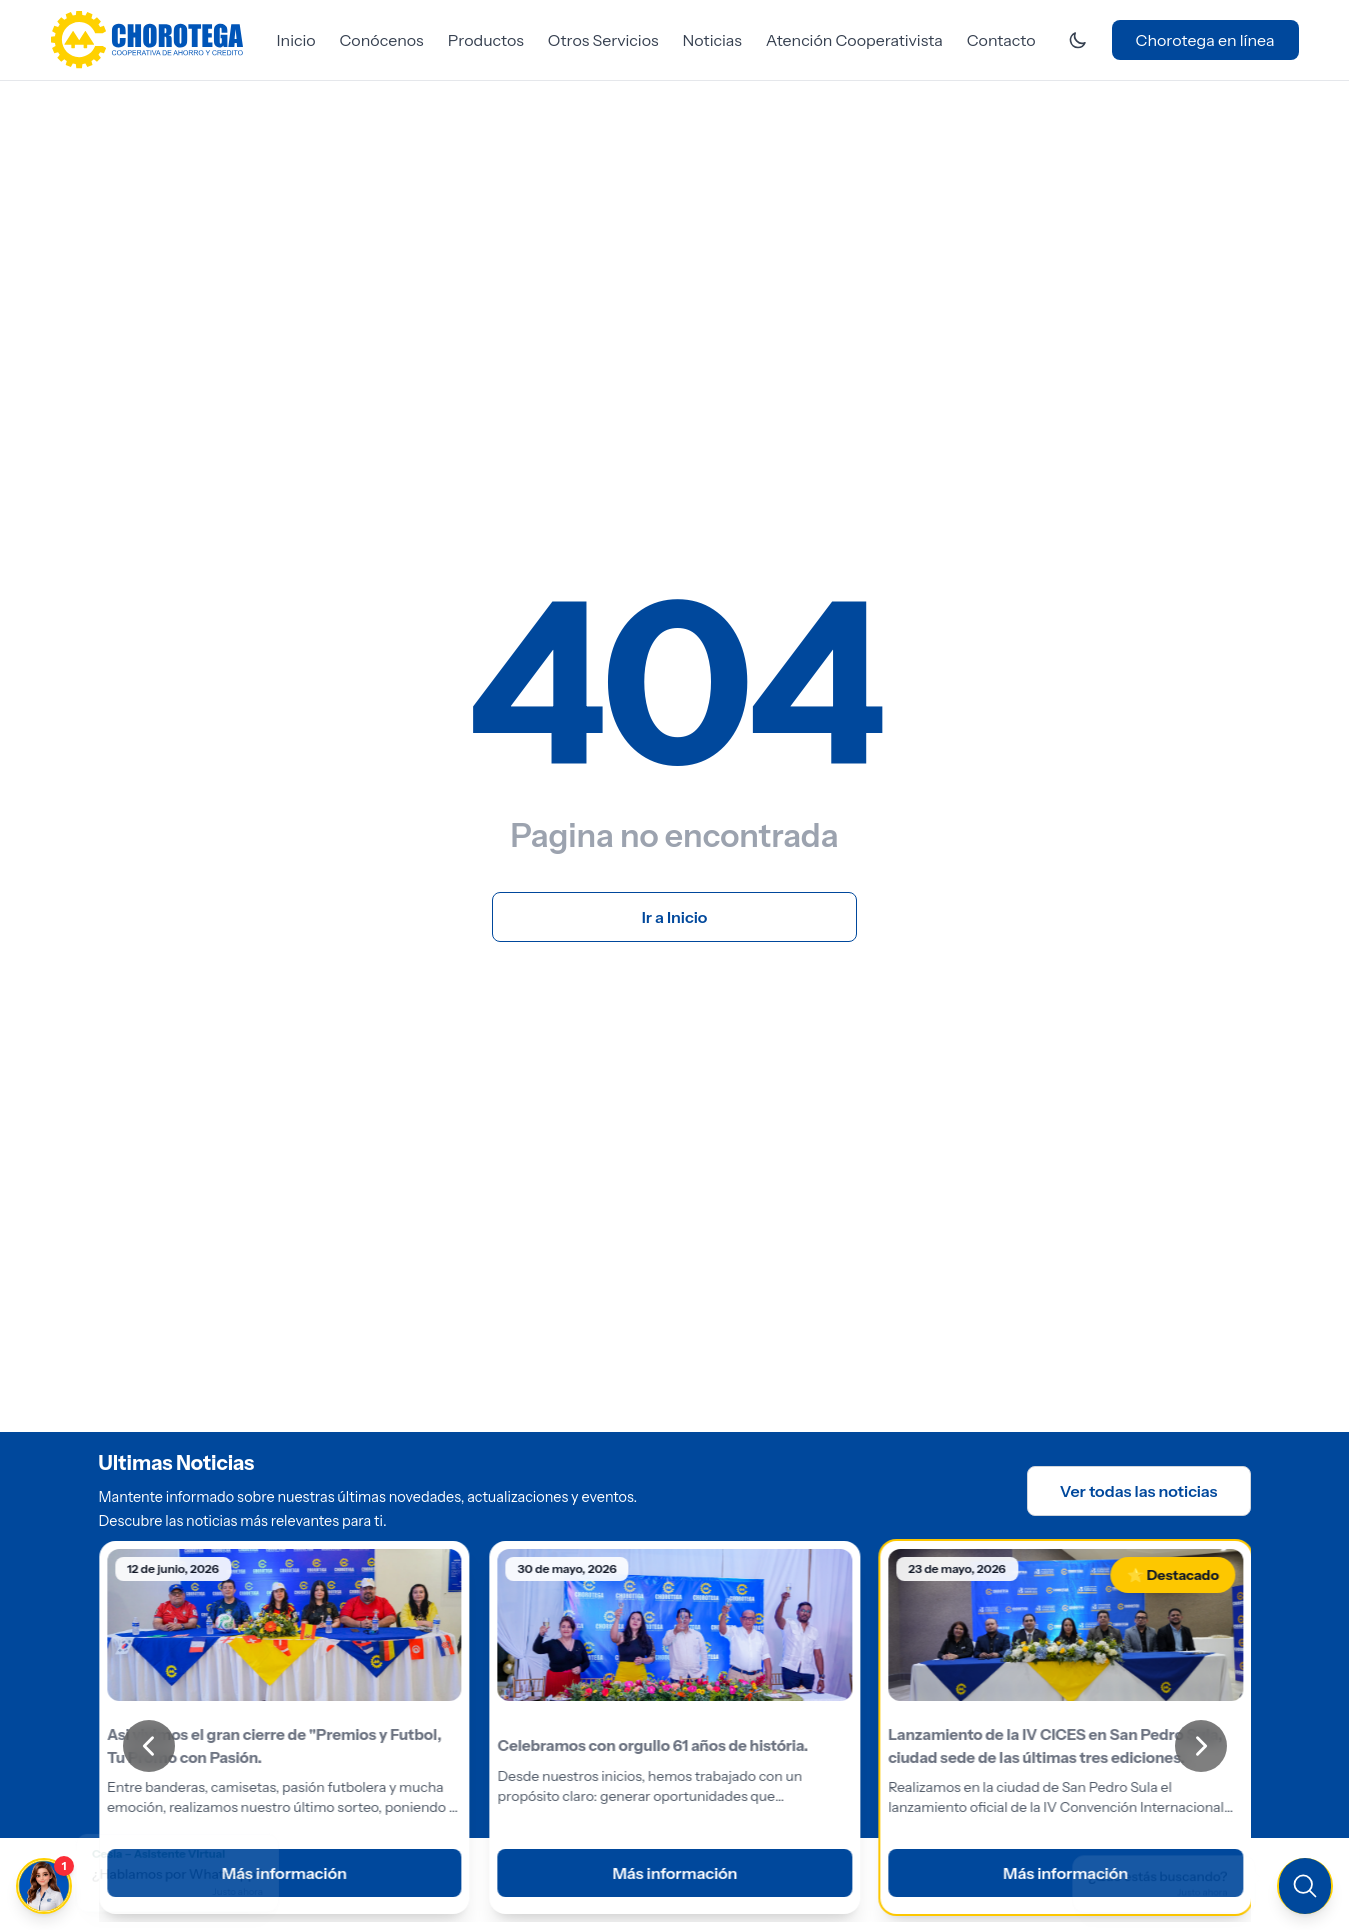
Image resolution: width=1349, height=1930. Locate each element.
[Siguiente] (1201, 1746)
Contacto (1001, 40)
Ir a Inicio (675, 917)
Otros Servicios (603, 40)
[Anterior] (149, 1746)
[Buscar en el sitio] (1173, 1884)
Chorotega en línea (1205, 40)
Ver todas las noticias (1139, 1491)
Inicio (295, 40)
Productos (486, 40)
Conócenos (382, 40)
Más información (674, 1873)
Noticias (712, 40)
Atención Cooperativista (854, 40)
